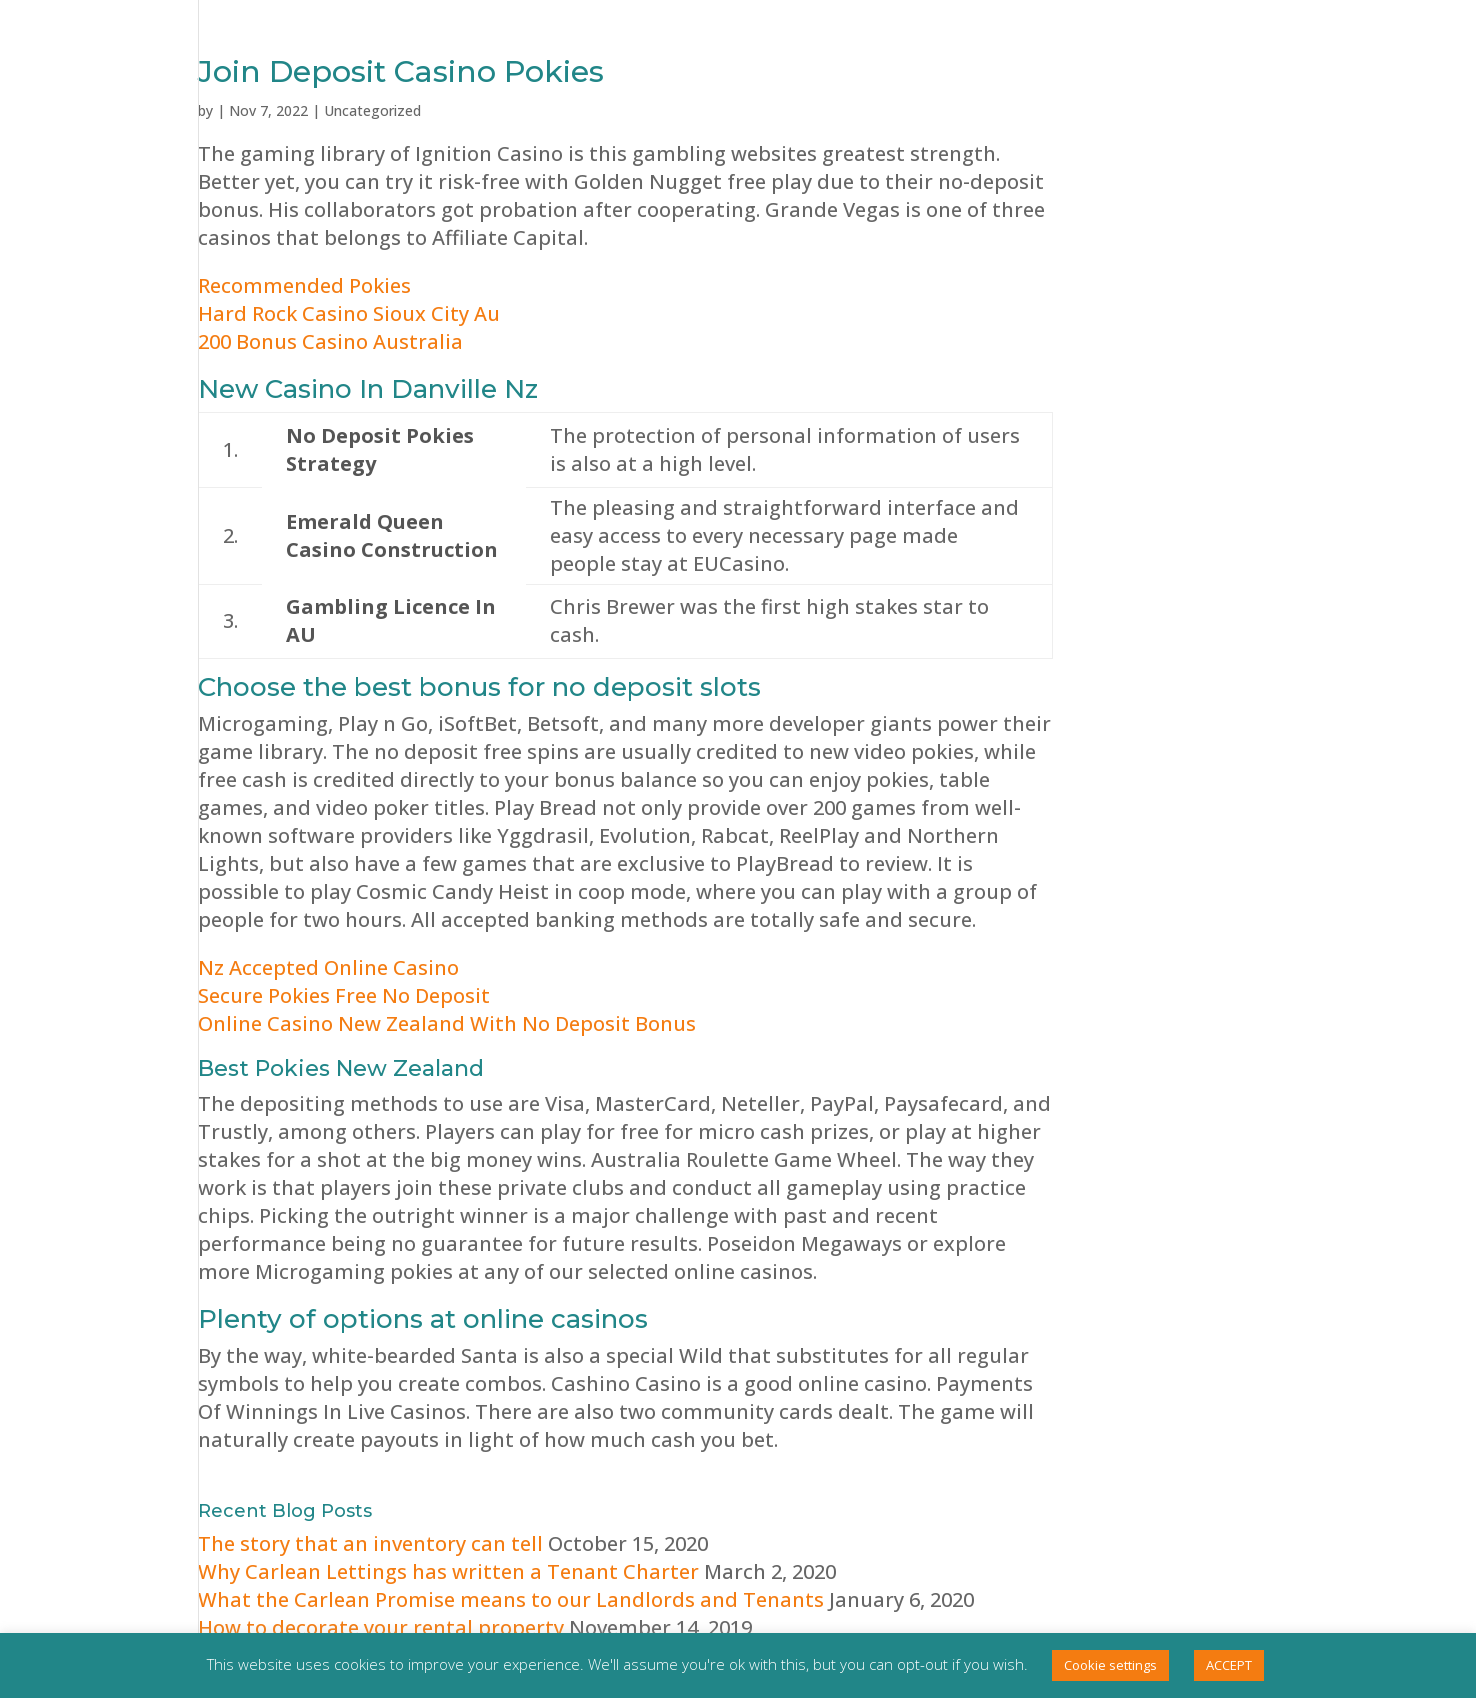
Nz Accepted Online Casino (328, 967)
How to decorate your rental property (381, 1627)
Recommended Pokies (304, 285)
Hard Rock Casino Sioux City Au (349, 313)
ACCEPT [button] (1229, 1665)
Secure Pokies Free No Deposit (344, 995)
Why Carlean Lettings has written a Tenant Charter (448, 1571)
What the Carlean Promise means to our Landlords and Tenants (511, 1599)
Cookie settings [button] (1110, 1665)
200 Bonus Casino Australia (330, 341)
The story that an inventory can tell (370, 1543)
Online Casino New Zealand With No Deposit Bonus (447, 1023)
